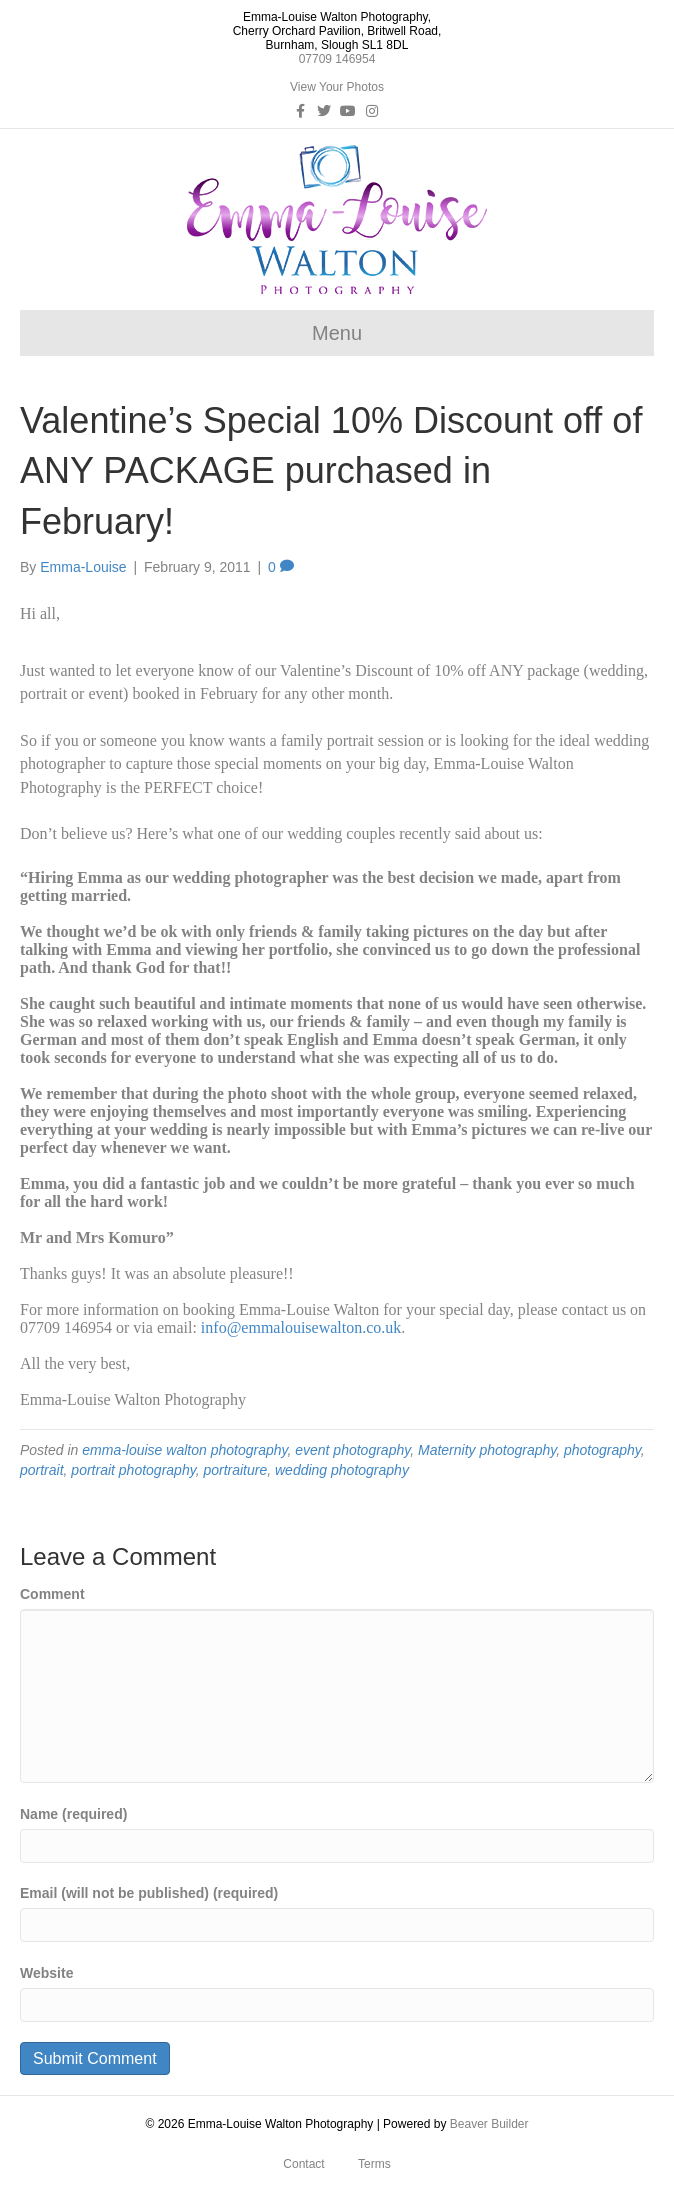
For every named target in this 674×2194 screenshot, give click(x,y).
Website (46, 1973)
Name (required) (73, 1814)
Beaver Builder (489, 2124)
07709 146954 (337, 59)
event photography (352, 1450)
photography (602, 1450)
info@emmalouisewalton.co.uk (301, 1327)
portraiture (235, 1470)
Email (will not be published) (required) (149, 1893)
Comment (52, 1594)
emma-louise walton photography (184, 1450)
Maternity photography (487, 1450)
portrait (42, 1470)
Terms (374, 2164)
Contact (303, 2164)
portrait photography (133, 1470)
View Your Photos (337, 87)
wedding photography (342, 1470)
